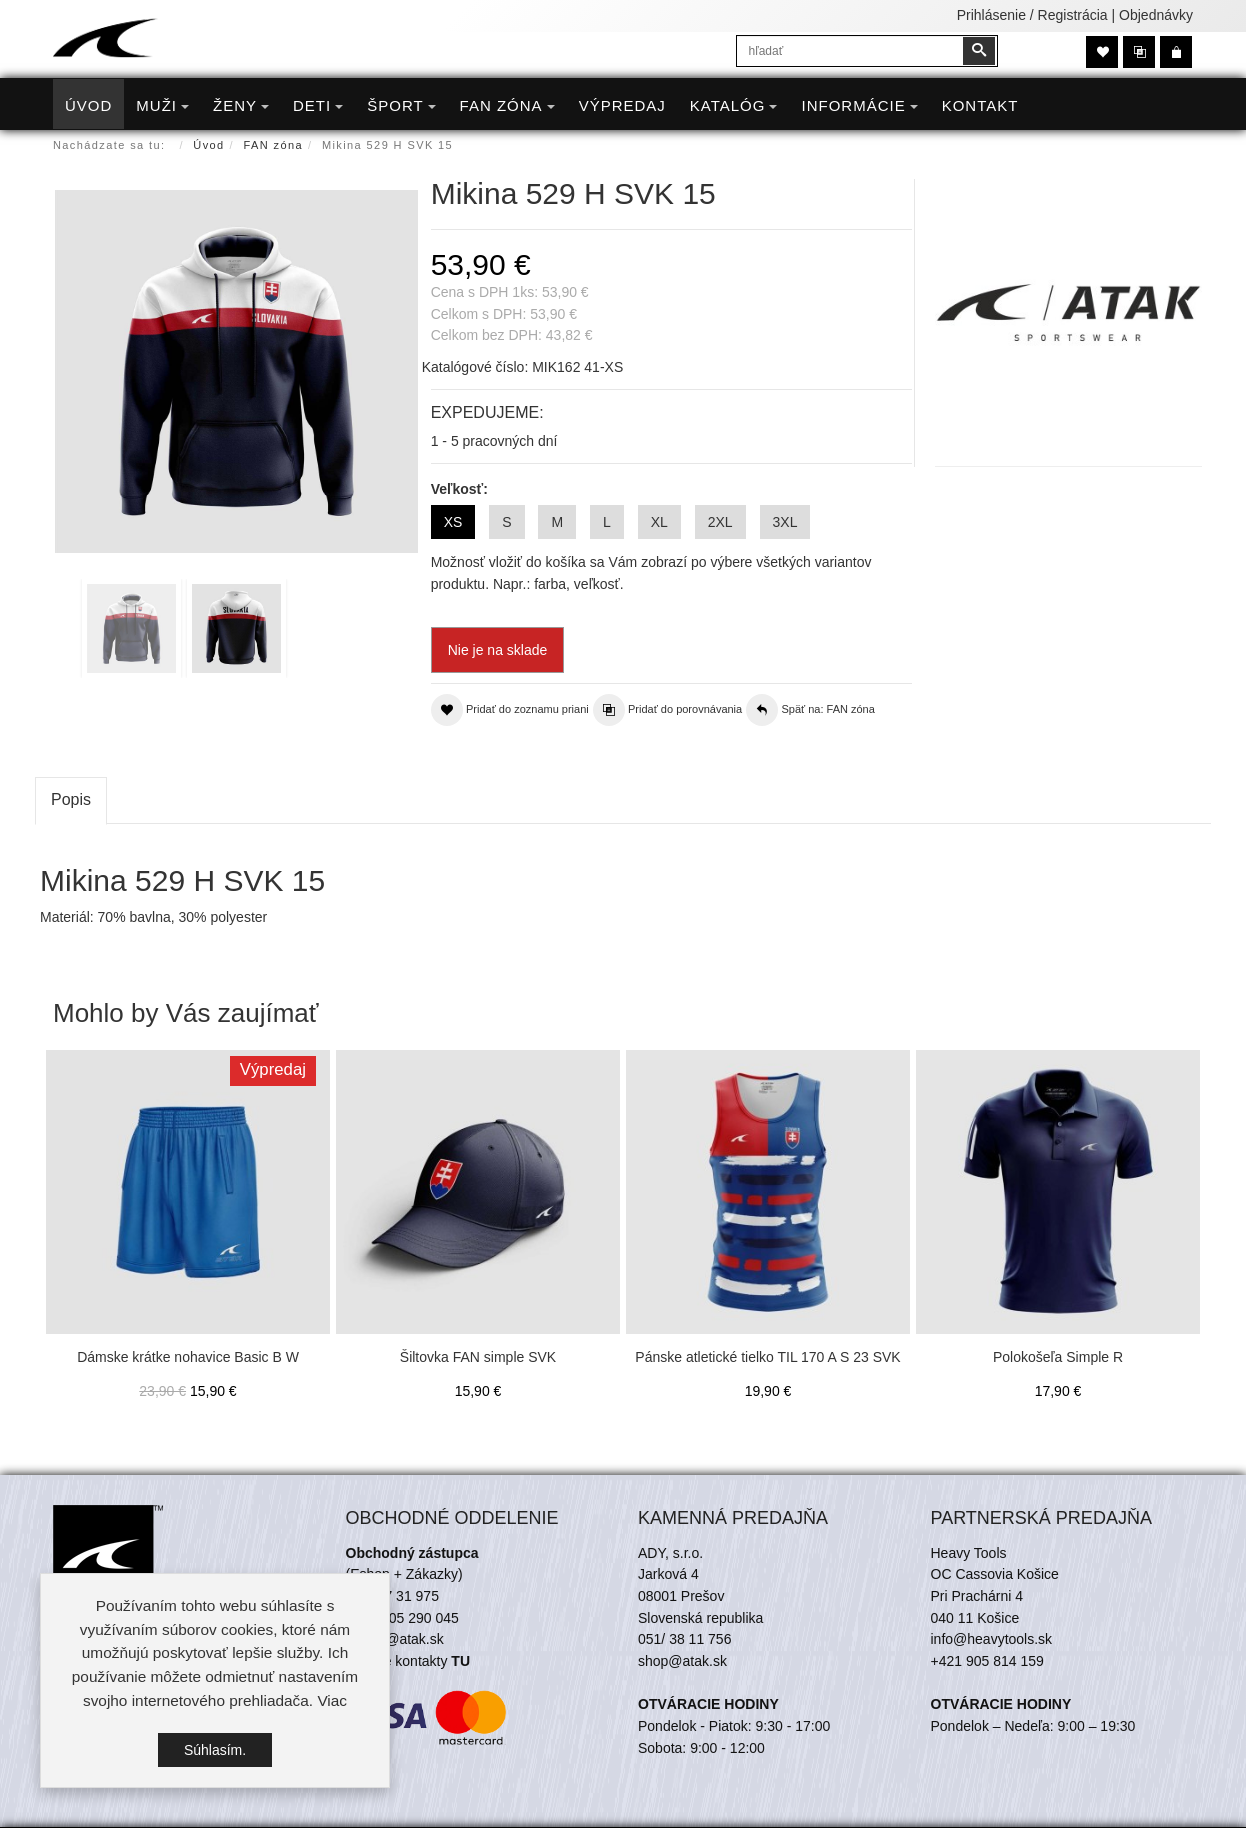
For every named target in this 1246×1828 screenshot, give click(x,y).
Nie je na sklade (498, 650)
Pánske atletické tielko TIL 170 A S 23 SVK (767, 1357)
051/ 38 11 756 (684, 1639)
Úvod (208, 145)
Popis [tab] (71, 799)
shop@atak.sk (682, 1661)
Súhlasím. (215, 1750)
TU (460, 1661)
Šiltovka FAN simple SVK (478, 1357)
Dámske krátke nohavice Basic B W (188, 1357)
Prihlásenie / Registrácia (1032, 15)
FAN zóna (274, 145)
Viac (332, 1700)
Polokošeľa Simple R (1058, 1357)
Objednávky (1156, 15)
